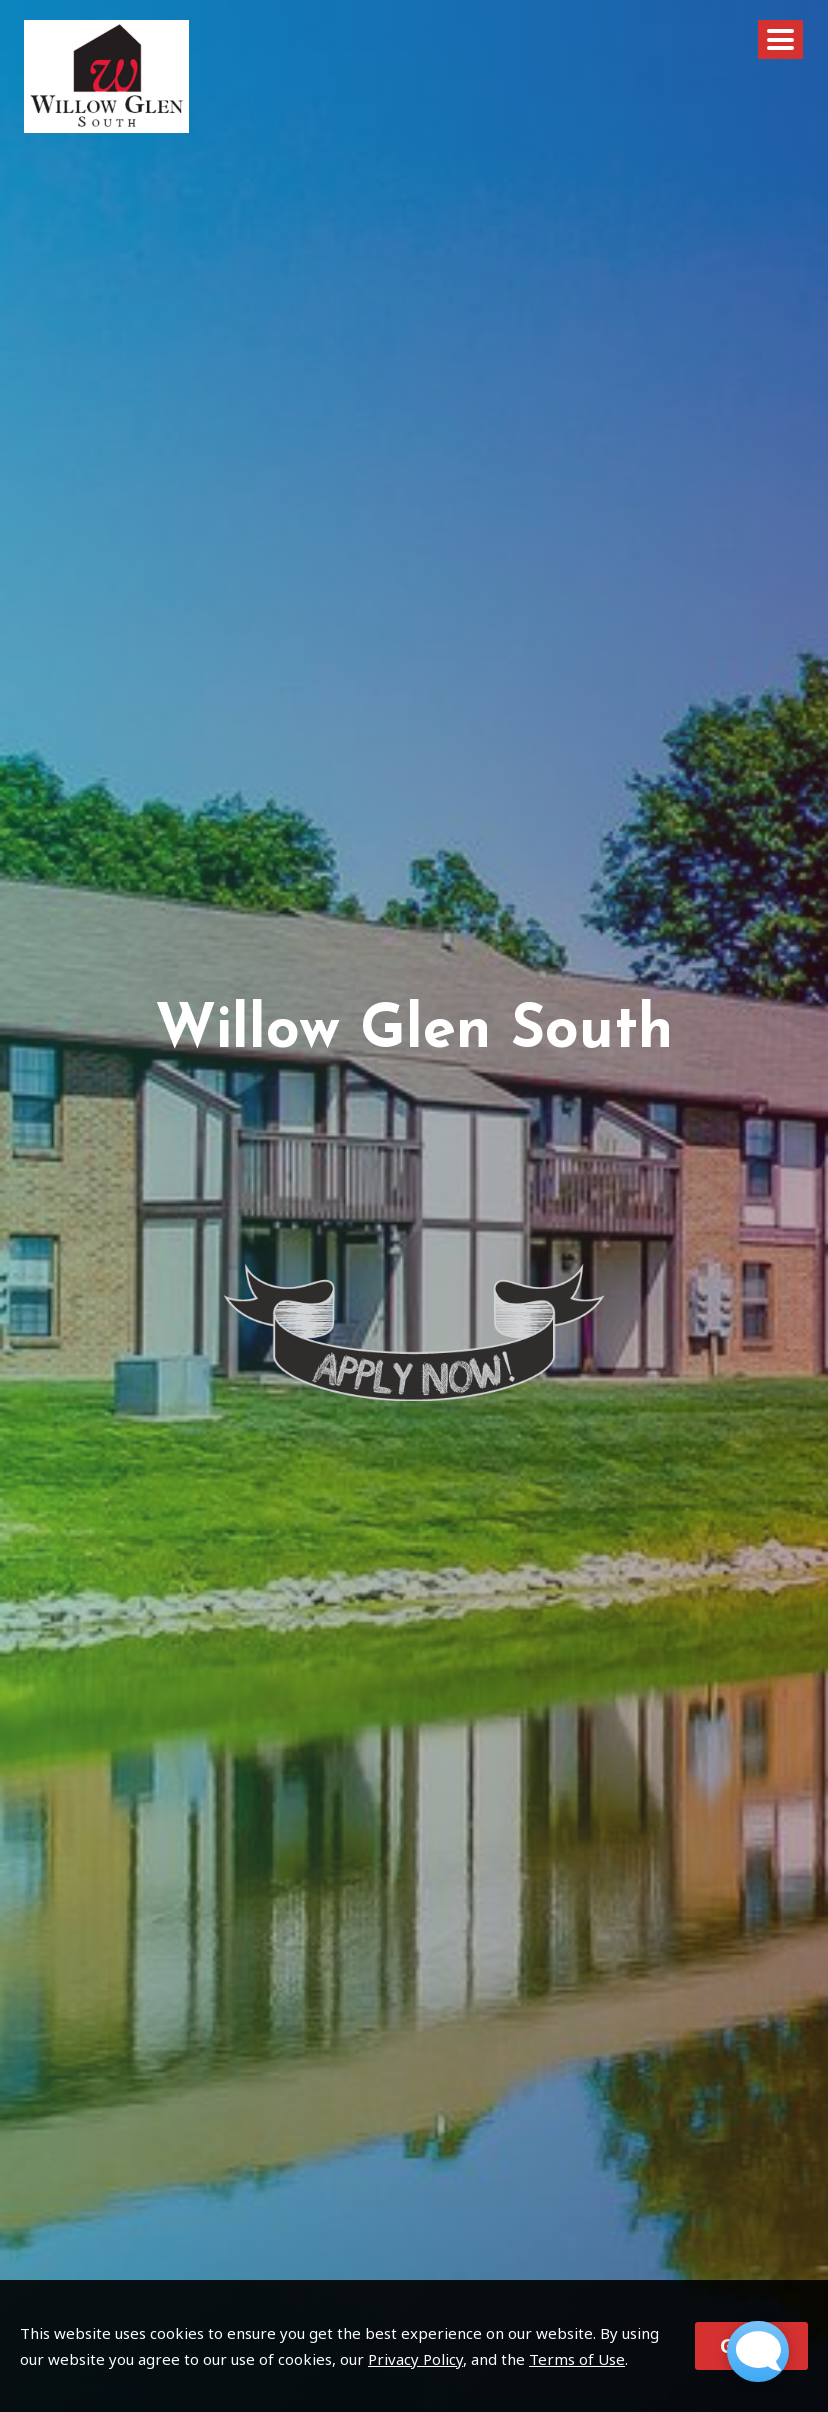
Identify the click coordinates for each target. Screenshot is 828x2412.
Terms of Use (577, 2359)
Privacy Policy (415, 2359)
